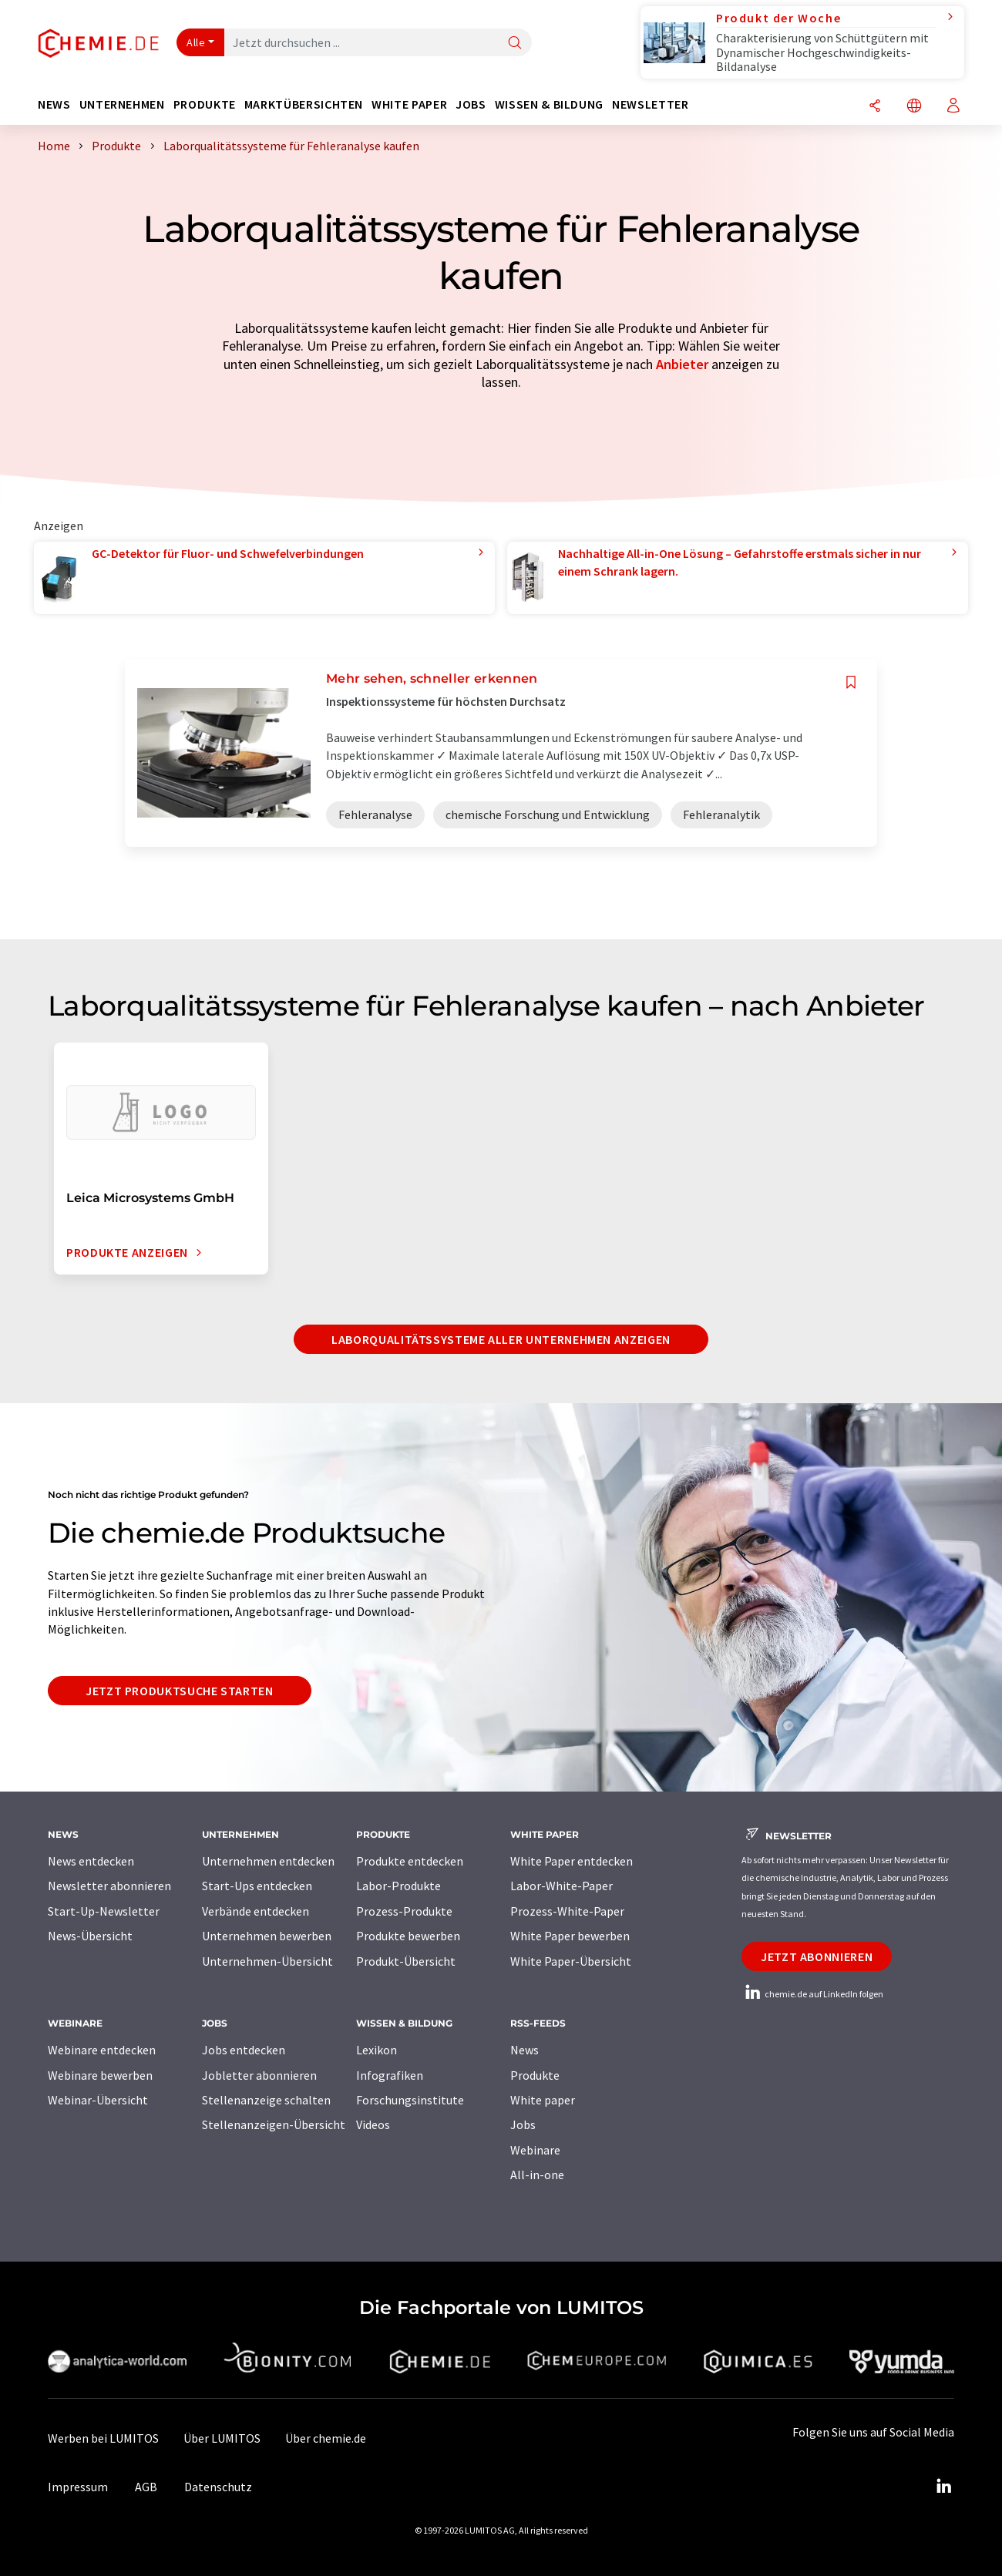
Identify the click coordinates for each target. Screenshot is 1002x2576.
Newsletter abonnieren (109, 1885)
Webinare (535, 2150)
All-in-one (537, 2174)
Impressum (78, 2486)
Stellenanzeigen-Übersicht (273, 2124)
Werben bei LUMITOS (103, 2438)
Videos (373, 2124)
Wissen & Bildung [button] (549, 104)
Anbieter (682, 364)
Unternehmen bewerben (266, 1935)
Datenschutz (218, 2486)
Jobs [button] (471, 104)
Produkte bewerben (408, 1935)
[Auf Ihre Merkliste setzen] (851, 682)
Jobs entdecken (243, 2049)
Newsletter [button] (650, 104)
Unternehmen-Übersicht (267, 1961)
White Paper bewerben (570, 1935)
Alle (196, 42)
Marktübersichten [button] (303, 104)
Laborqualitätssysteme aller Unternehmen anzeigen (501, 1339)
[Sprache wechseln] (914, 107)
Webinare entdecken (102, 2049)
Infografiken (389, 2075)
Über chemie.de (325, 2438)
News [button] (54, 104)
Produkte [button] (204, 104)
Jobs (523, 2124)
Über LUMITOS (222, 2438)
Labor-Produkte (398, 1885)
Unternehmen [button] (122, 104)
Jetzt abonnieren (817, 1956)
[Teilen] (875, 107)
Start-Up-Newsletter (104, 1911)
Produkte (535, 2075)
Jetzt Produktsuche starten (180, 1690)
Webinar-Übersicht (98, 2099)
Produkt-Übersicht (406, 1961)
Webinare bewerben (100, 2075)
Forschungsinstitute (410, 2099)
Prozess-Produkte (404, 1911)
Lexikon (376, 2049)
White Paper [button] (409, 104)
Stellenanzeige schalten (266, 2099)
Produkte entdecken (409, 1861)
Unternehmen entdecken (268, 1861)
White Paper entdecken (571, 1861)
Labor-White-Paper (561, 1885)
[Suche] (515, 43)
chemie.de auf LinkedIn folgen (812, 1994)
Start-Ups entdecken (257, 1885)
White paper (542, 2099)
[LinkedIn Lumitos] (943, 2486)
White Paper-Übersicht (570, 1961)
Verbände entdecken (255, 1911)
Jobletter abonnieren (259, 2075)
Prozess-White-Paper (567, 1911)
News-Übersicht (90, 1935)
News (524, 2049)
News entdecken (91, 1861)
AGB (146, 2486)
